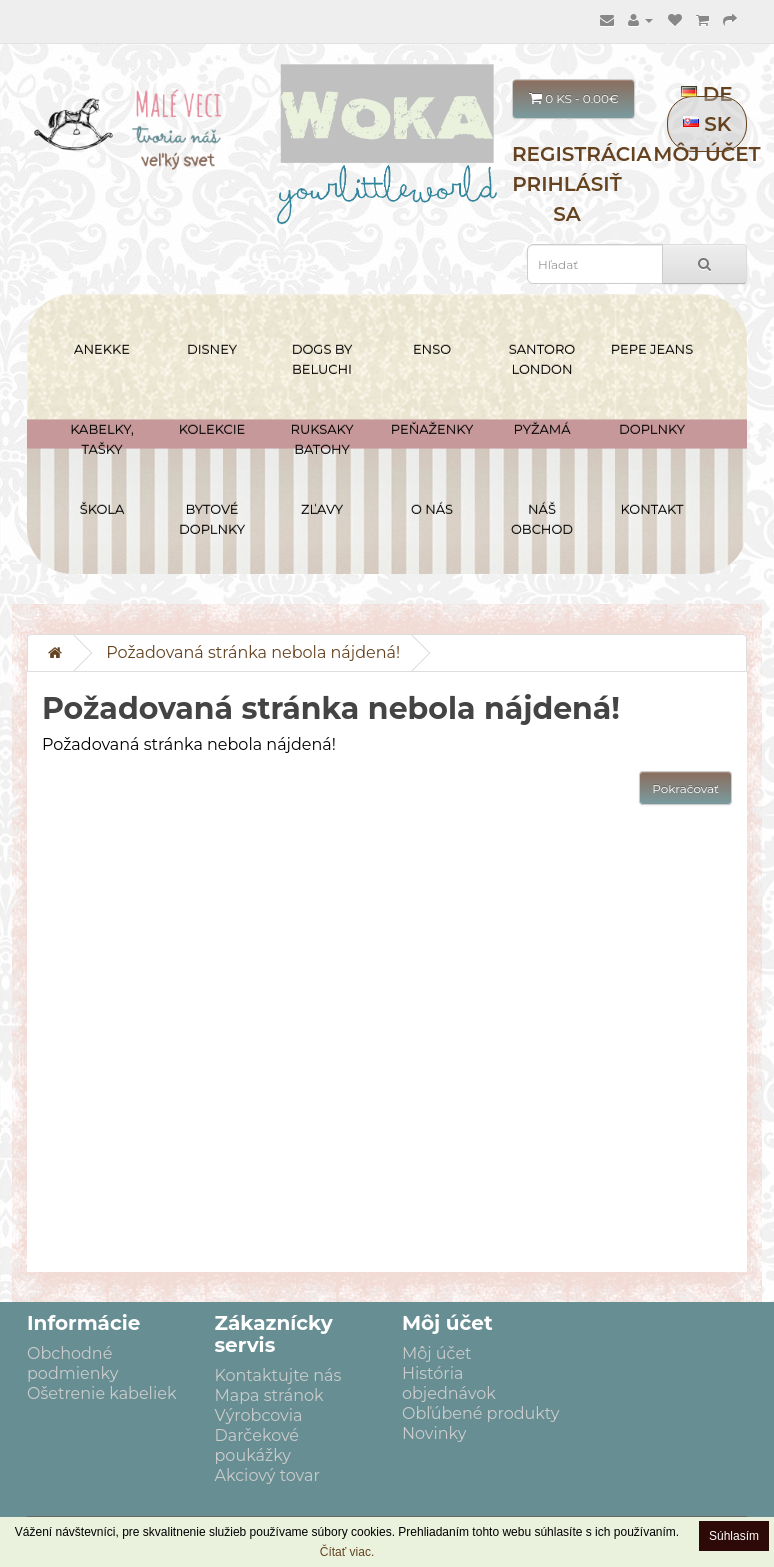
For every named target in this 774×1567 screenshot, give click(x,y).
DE (706, 94)
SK (707, 124)
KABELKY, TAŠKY (102, 439)
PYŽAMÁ (542, 429)
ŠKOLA (102, 509)
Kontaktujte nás (278, 1375)
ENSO (432, 349)
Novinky (434, 1433)
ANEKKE (102, 349)
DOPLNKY (652, 429)
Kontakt (652, 509)
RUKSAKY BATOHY (322, 439)
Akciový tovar (267, 1475)
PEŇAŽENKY (432, 429)
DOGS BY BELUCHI (322, 359)
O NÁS (432, 509)
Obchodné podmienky (72, 1363)
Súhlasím (734, 1536)
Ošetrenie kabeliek (101, 1393)
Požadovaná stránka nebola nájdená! (253, 652)
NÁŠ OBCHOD (542, 519)
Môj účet (706, 154)
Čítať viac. (347, 1552)
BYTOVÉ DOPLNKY (212, 519)
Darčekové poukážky (257, 1445)
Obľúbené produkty (480, 1413)
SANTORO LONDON (542, 359)
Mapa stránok (269, 1395)
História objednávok (449, 1383)
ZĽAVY (322, 509)
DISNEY (212, 349)
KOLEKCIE (212, 429)
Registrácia (581, 154)
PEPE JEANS (652, 349)
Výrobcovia (259, 1415)
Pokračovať (685, 788)
